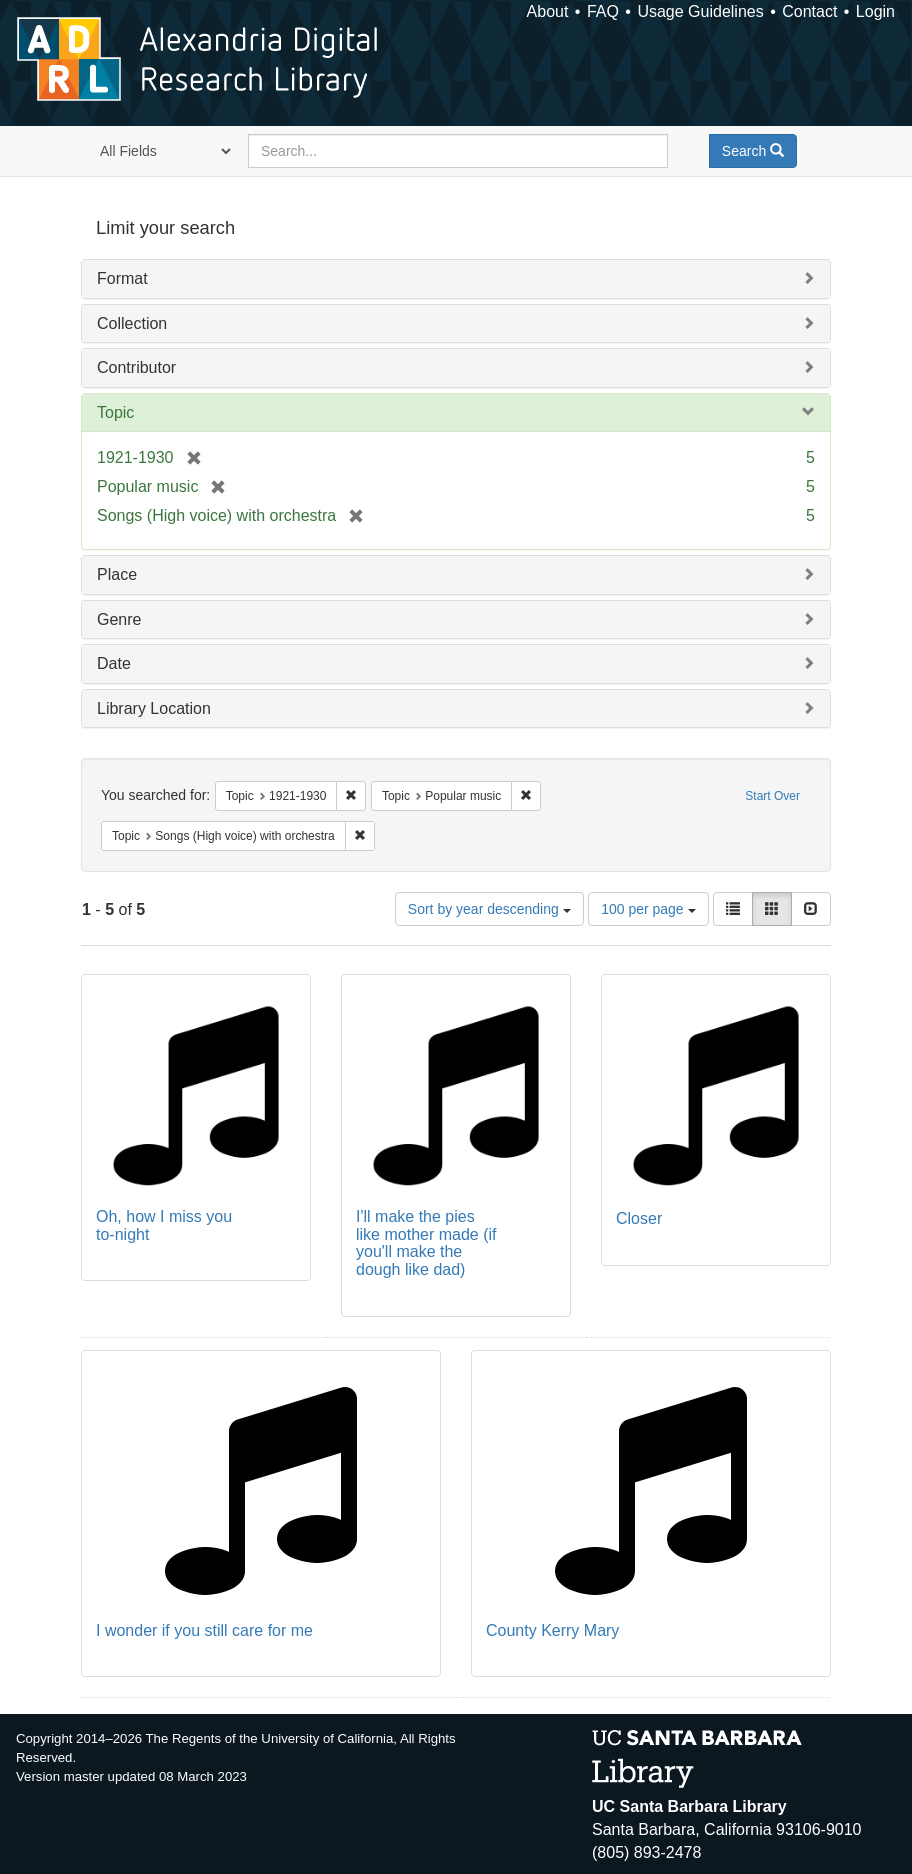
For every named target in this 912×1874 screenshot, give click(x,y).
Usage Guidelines (700, 11)
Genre (119, 619)
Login (875, 11)
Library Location (154, 708)
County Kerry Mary (552, 1630)
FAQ (603, 11)
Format (122, 278)
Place (117, 574)
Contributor (136, 367)
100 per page (648, 909)
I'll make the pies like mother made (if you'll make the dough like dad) (426, 1243)
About (548, 11)
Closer (639, 1218)
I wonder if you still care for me (204, 1630)
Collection (132, 323)
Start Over (772, 796)
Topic (115, 412)
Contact (809, 11)
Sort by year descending (489, 909)
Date (114, 663)
